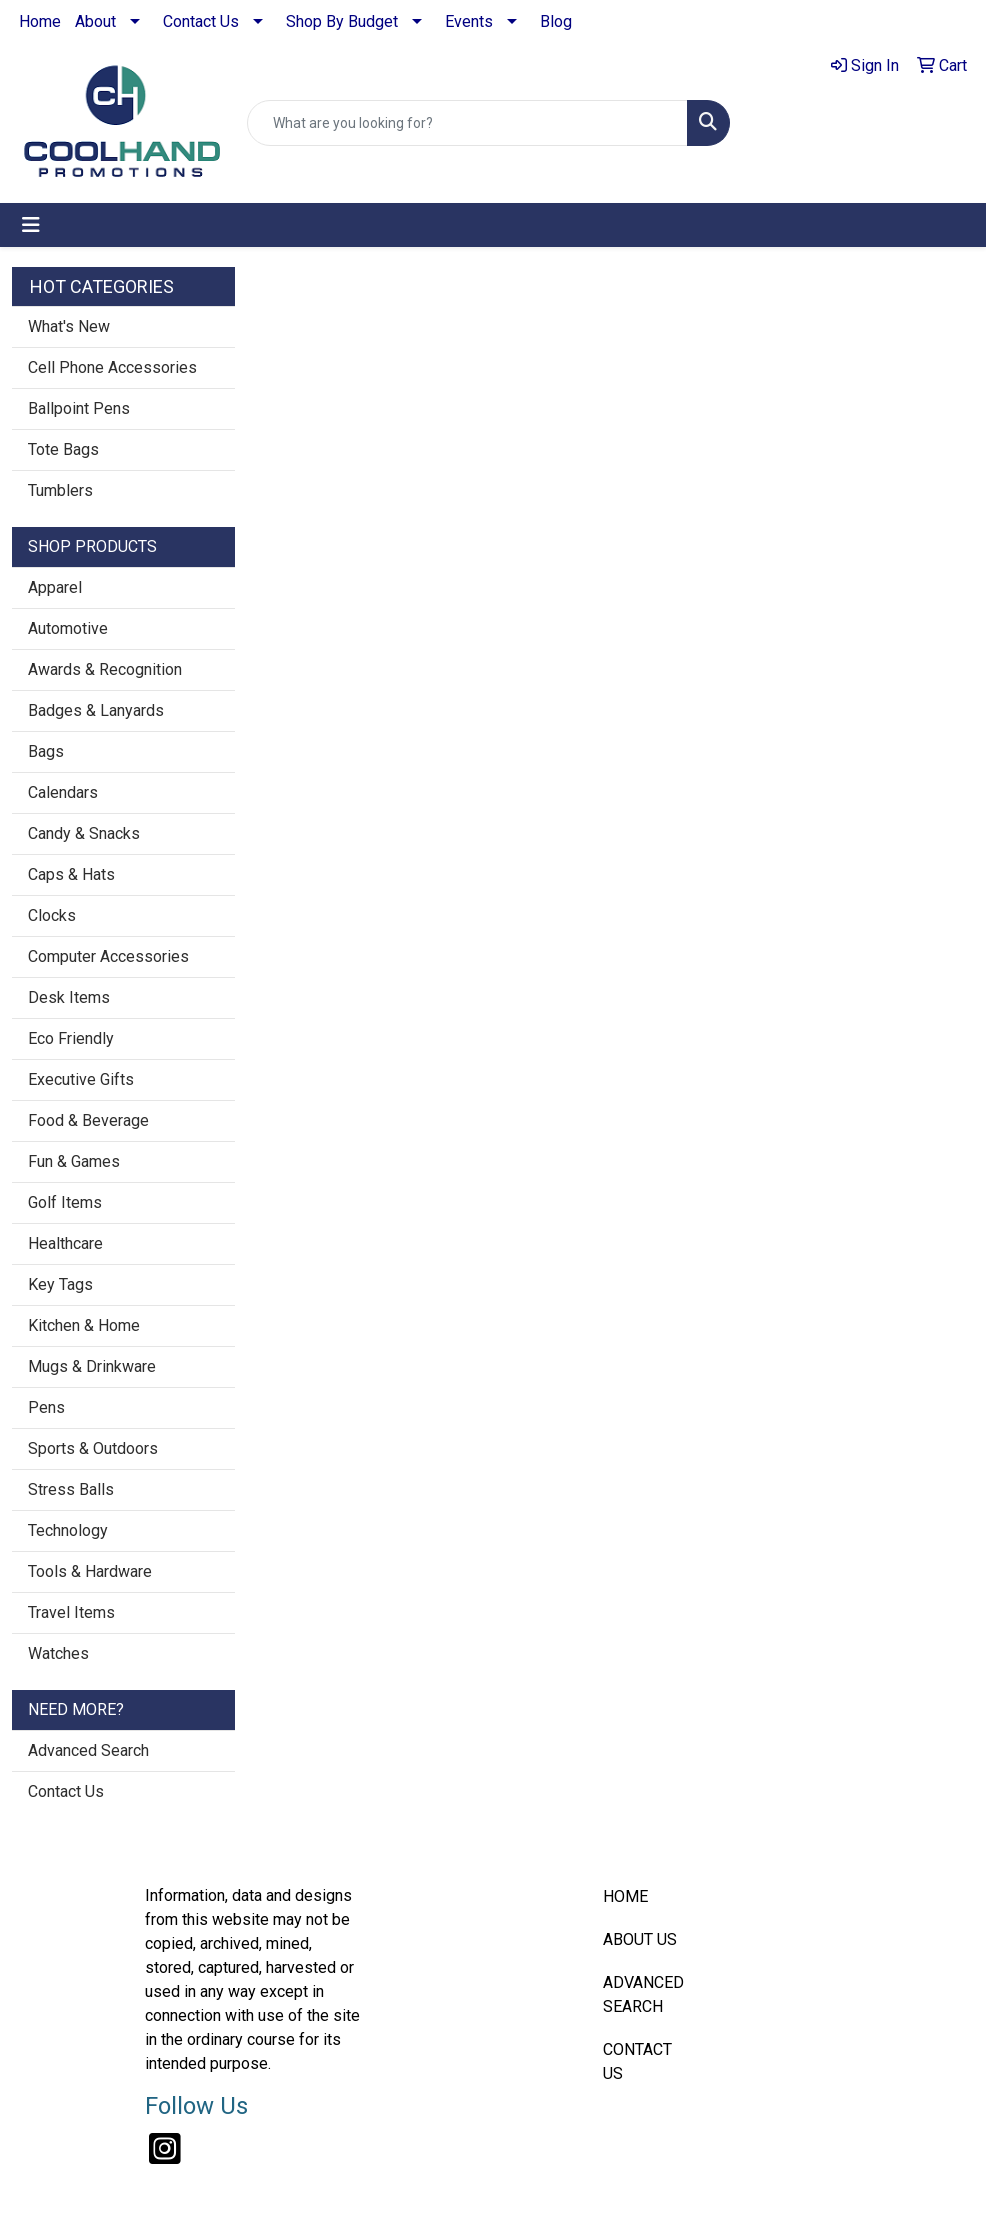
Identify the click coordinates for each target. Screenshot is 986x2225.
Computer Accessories (108, 956)
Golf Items (65, 1202)
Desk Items (69, 997)
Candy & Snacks (84, 833)
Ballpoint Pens (79, 408)
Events (469, 21)
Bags (46, 751)
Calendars (63, 792)
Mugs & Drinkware (92, 1366)
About (95, 21)
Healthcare (65, 1243)
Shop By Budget (342, 21)
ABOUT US (640, 1939)
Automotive (68, 628)
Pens (46, 1407)
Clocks (52, 915)
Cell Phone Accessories (112, 367)
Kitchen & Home (84, 1325)
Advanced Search (88, 1750)
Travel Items (71, 1612)
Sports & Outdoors (93, 1448)
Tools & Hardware (90, 1571)
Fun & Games (74, 1161)
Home (40, 21)
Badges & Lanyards (96, 710)
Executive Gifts (81, 1079)
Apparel (55, 587)
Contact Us (201, 21)
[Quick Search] (467, 123)
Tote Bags (63, 449)
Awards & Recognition (105, 669)
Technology (68, 1530)
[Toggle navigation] (31, 225)
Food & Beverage (88, 1120)
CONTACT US (637, 2061)
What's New (69, 326)
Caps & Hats (71, 874)
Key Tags (60, 1284)
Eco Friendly (71, 1038)
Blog (556, 21)
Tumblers (60, 490)
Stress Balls (71, 1489)
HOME (625, 1896)
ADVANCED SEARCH (643, 1994)
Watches (58, 1653)
